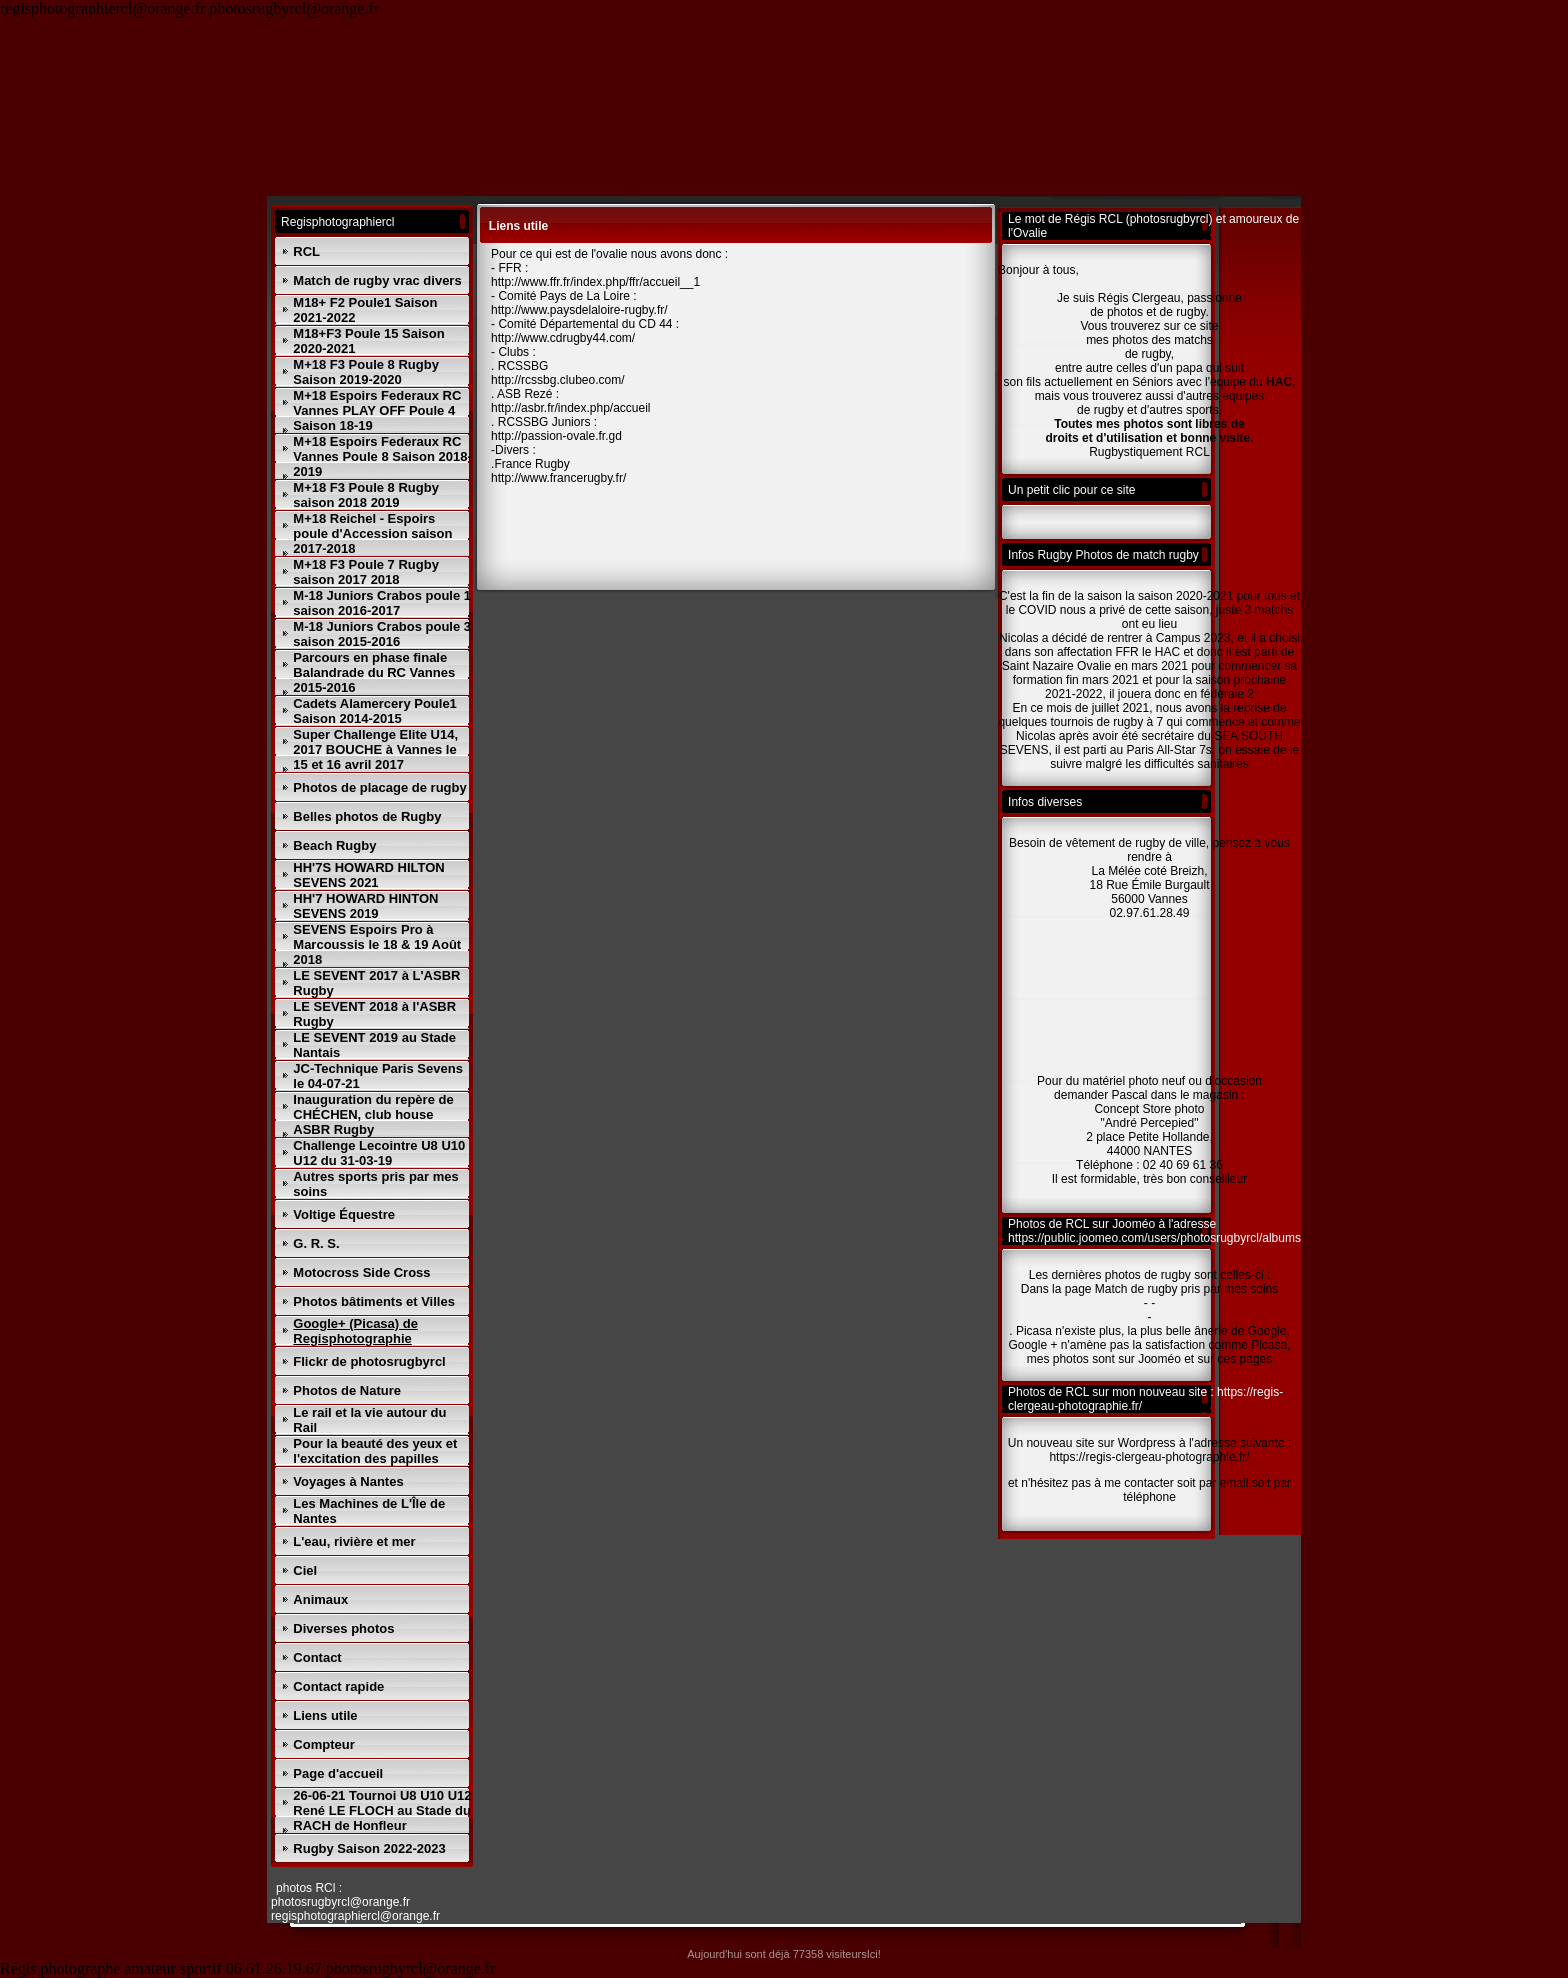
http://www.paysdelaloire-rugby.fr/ (579, 310)
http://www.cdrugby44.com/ (563, 338)
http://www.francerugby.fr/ (558, 478)
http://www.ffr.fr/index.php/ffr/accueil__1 (595, 282)
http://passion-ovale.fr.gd (556, 436)
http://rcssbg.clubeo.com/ (557, 380)
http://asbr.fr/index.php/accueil (570, 408)
